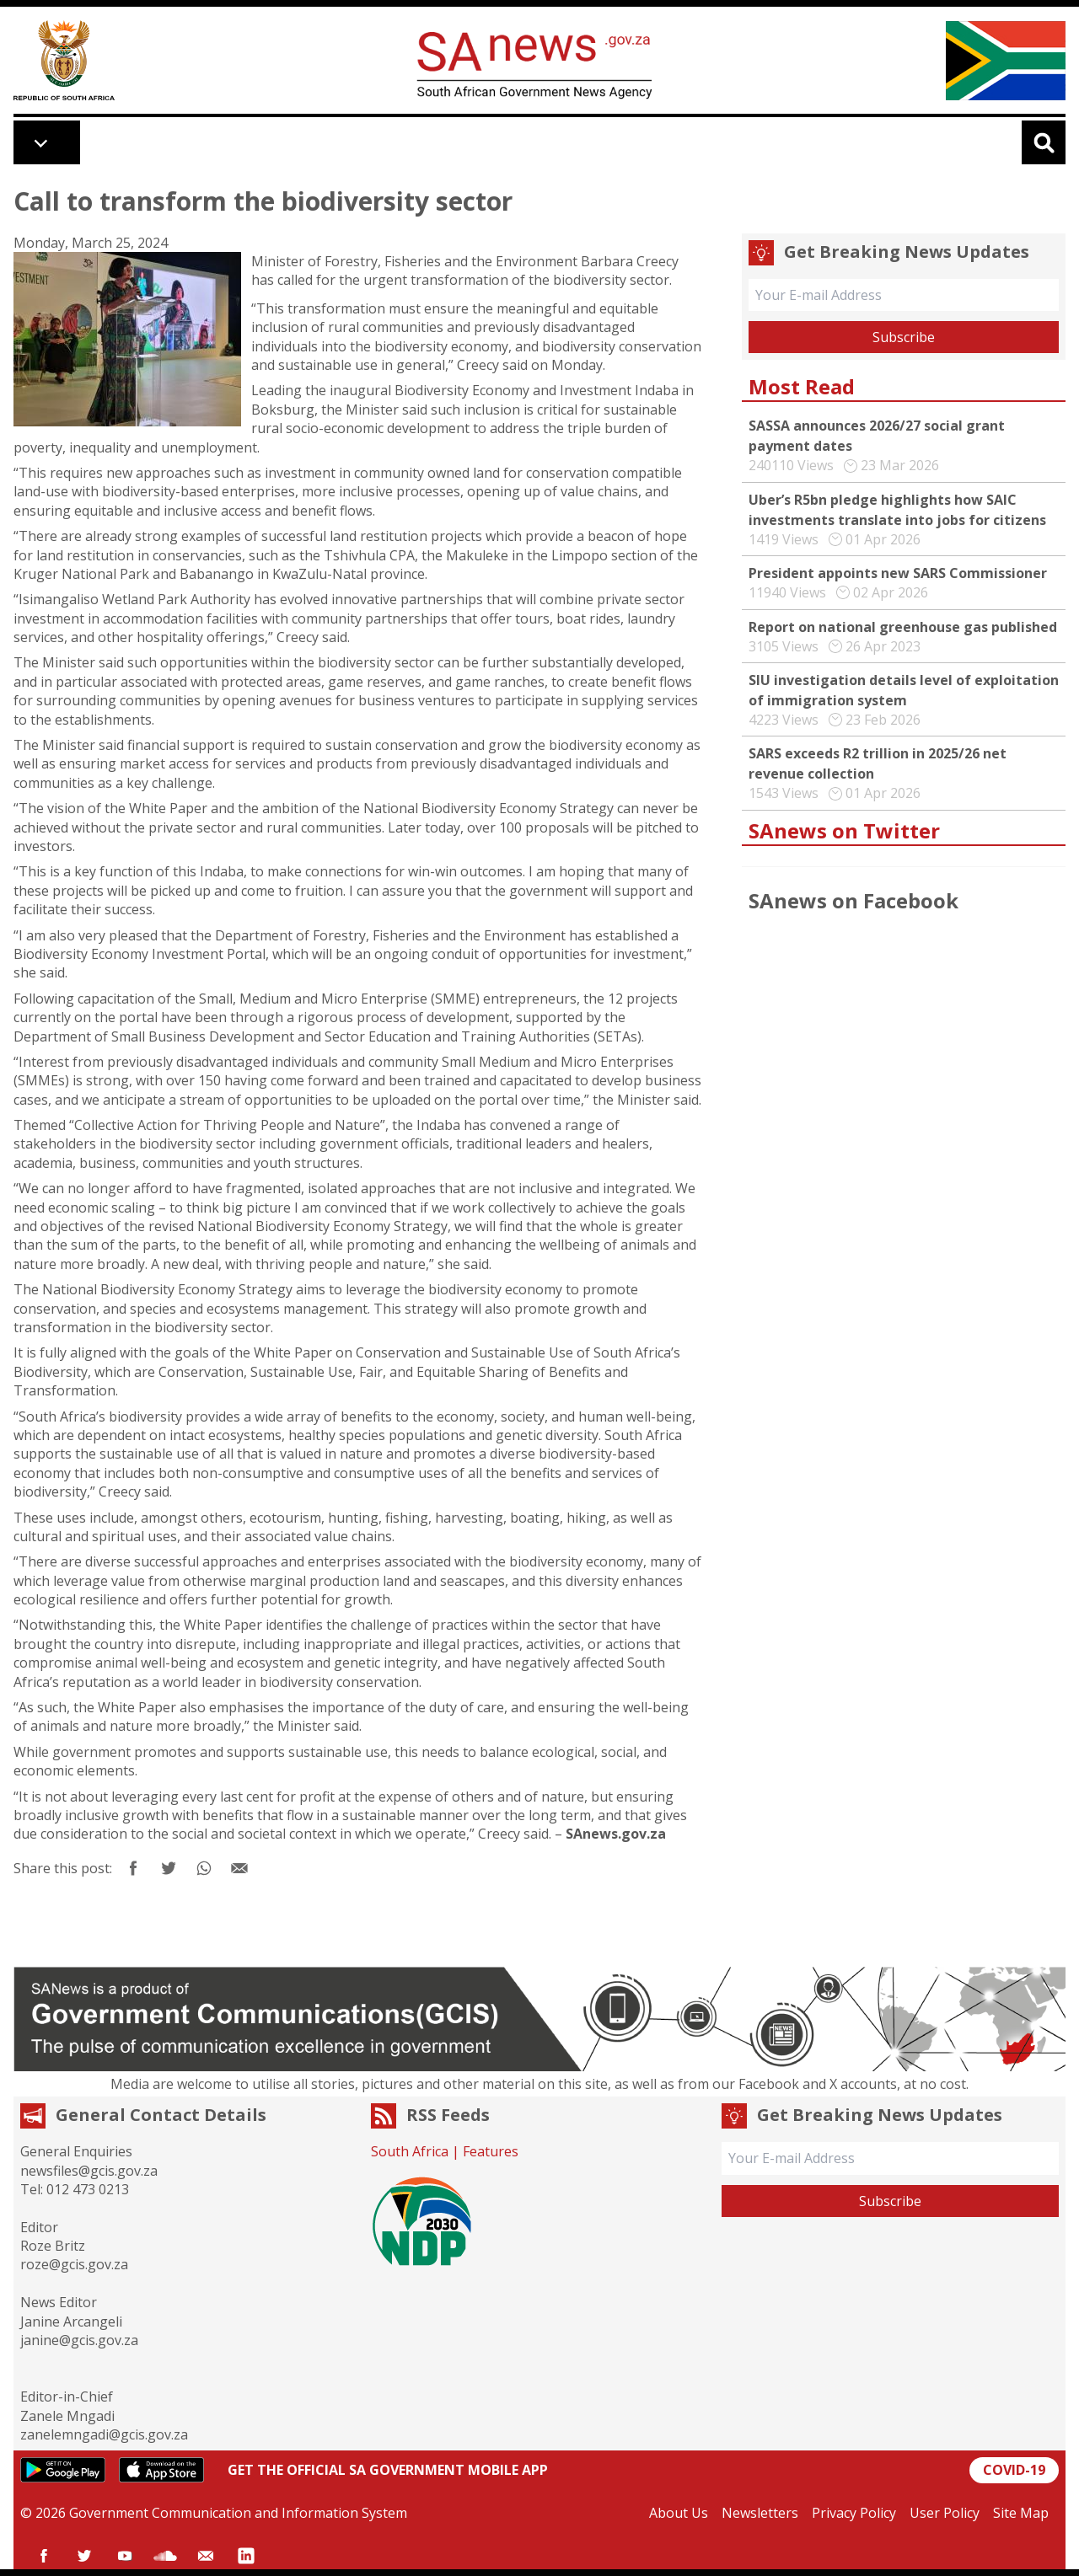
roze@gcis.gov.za (74, 2264)
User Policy (945, 2513)
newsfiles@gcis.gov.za (89, 2170)
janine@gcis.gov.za (79, 2340)
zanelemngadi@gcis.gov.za (104, 2434)
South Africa (409, 2151)
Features (490, 2151)
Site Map (1021, 2513)
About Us (678, 2513)
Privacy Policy (854, 2513)
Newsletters (760, 2513)
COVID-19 (1014, 2470)
